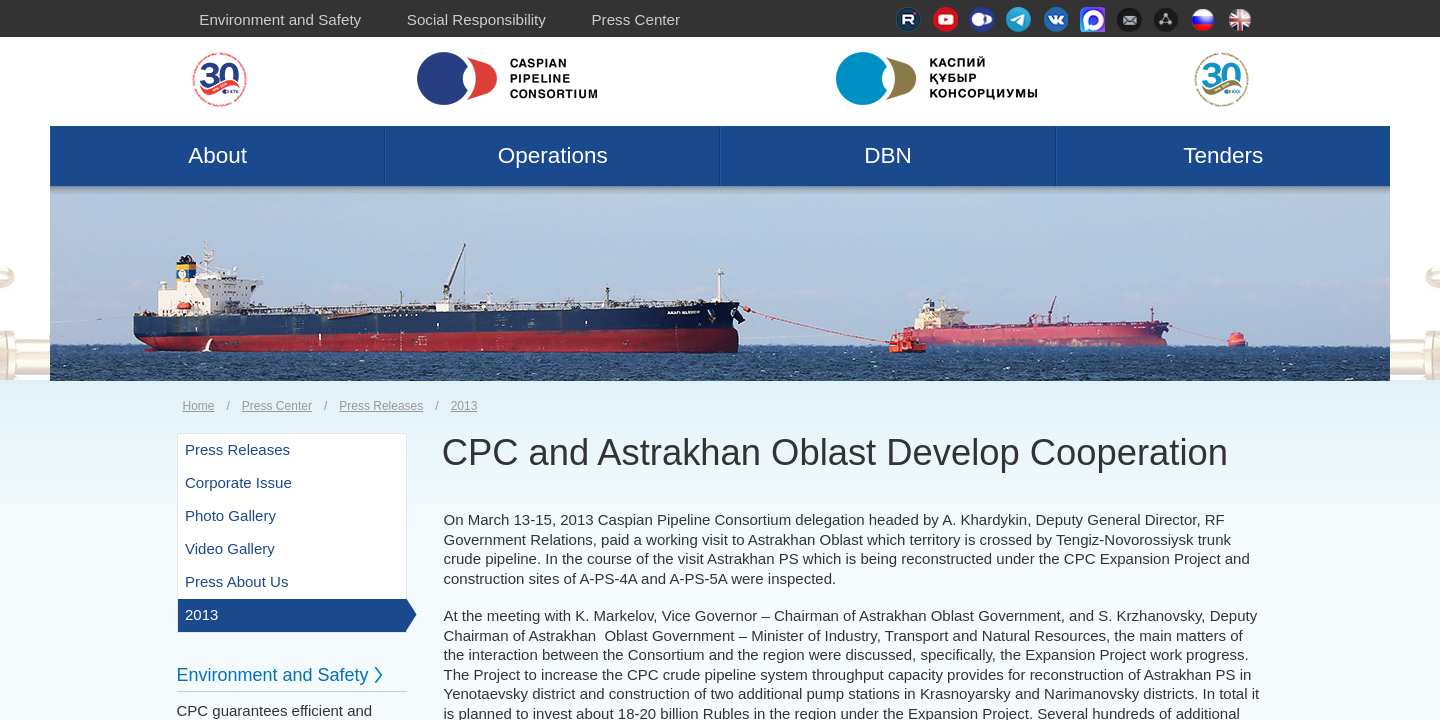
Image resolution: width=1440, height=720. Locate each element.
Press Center (635, 19)
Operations (553, 155)
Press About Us (236, 581)
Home (199, 406)
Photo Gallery (230, 515)
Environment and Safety (280, 19)
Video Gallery (230, 548)
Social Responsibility (476, 19)
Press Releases (381, 406)
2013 (464, 406)
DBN (888, 155)
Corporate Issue (238, 482)
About (217, 155)
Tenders (1223, 155)
